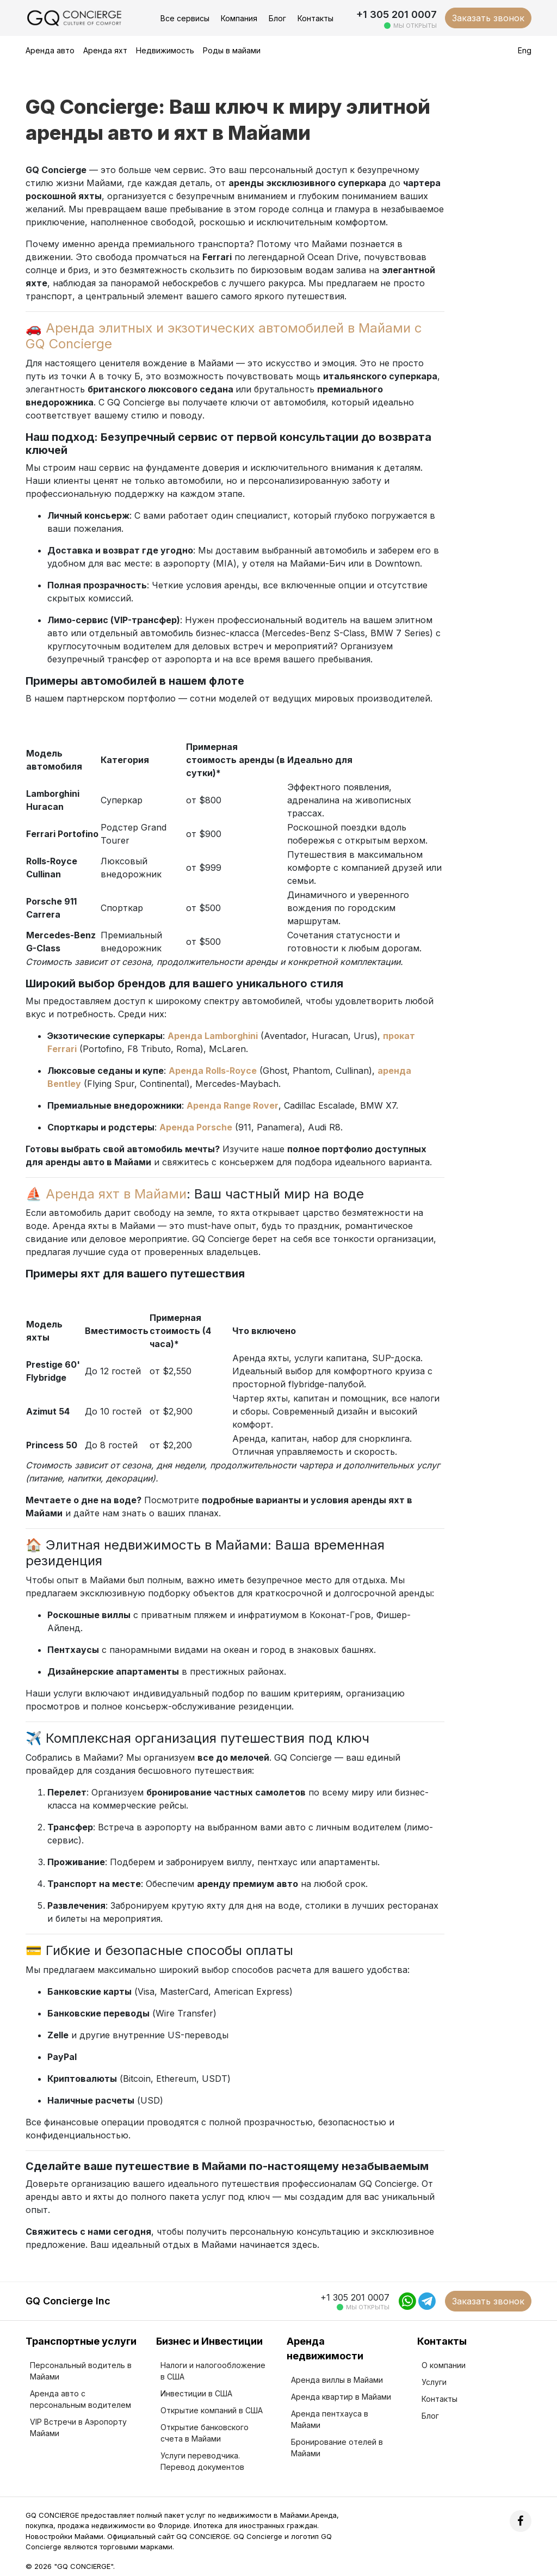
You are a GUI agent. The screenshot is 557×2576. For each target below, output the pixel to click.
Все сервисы (184, 18)
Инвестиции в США (196, 2393)
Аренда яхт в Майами (116, 1194)
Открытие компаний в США (211, 2410)
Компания (239, 18)
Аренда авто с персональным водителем (80, 2399)
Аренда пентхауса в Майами (329, 2419)
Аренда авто (50, 50)
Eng (524, 50)
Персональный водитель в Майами (81, 2370)
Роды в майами (232, 50)
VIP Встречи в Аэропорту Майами (78, 2427)
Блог (277, 18)
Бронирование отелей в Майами (337, 2447)
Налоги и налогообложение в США (212, 2370)
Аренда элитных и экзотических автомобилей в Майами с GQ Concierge (224, 336)
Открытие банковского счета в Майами (204, 2433)
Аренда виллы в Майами (337, 2379)
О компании (444, 2365)
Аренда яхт (105, 50)
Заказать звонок (488, 18)
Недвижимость (165, 50)
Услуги (434, 2382)
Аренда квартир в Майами (341, 2396)
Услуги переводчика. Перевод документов (202, 2461)
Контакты (315, 18)
